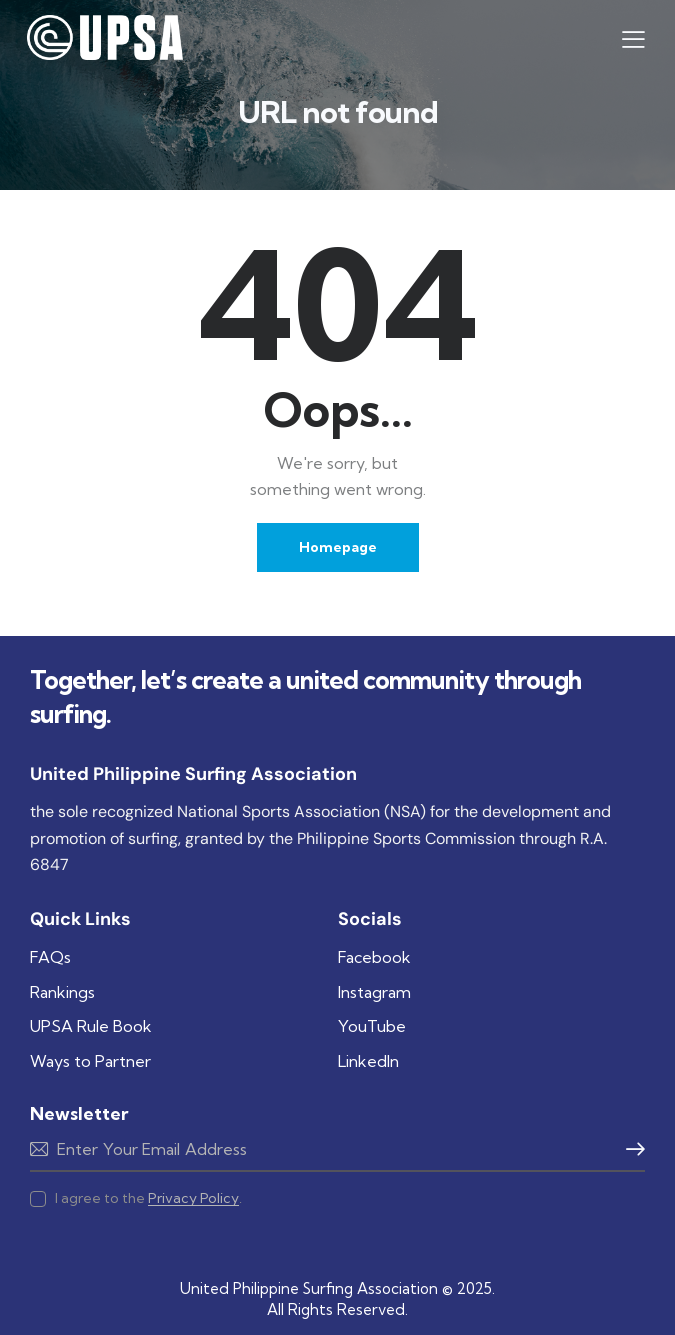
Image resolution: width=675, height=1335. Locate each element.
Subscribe (337, 1149)
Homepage (338, 547)
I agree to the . (148, 1198)
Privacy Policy (193, 1198)
